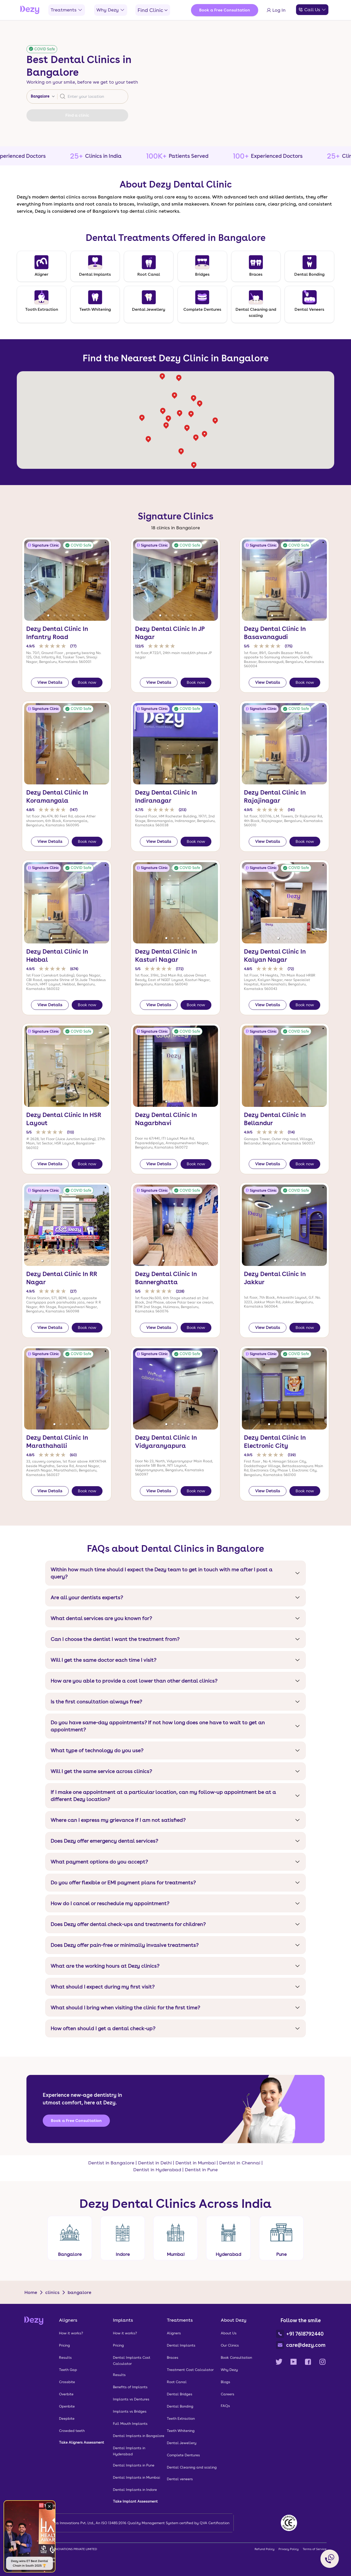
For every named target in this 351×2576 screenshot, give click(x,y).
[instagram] (322, 2362)
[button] (48, 615)
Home (30, 2292)
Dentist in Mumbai (195, 2162)
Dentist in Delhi (155, 2162)
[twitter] (279, 2362)
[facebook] (308, 2362)
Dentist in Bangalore (111, 2162)
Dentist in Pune (201, 2169)
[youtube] (293, 2362)
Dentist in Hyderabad (157, 2169)
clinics (52, 2292)
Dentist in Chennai (239, 2162)
